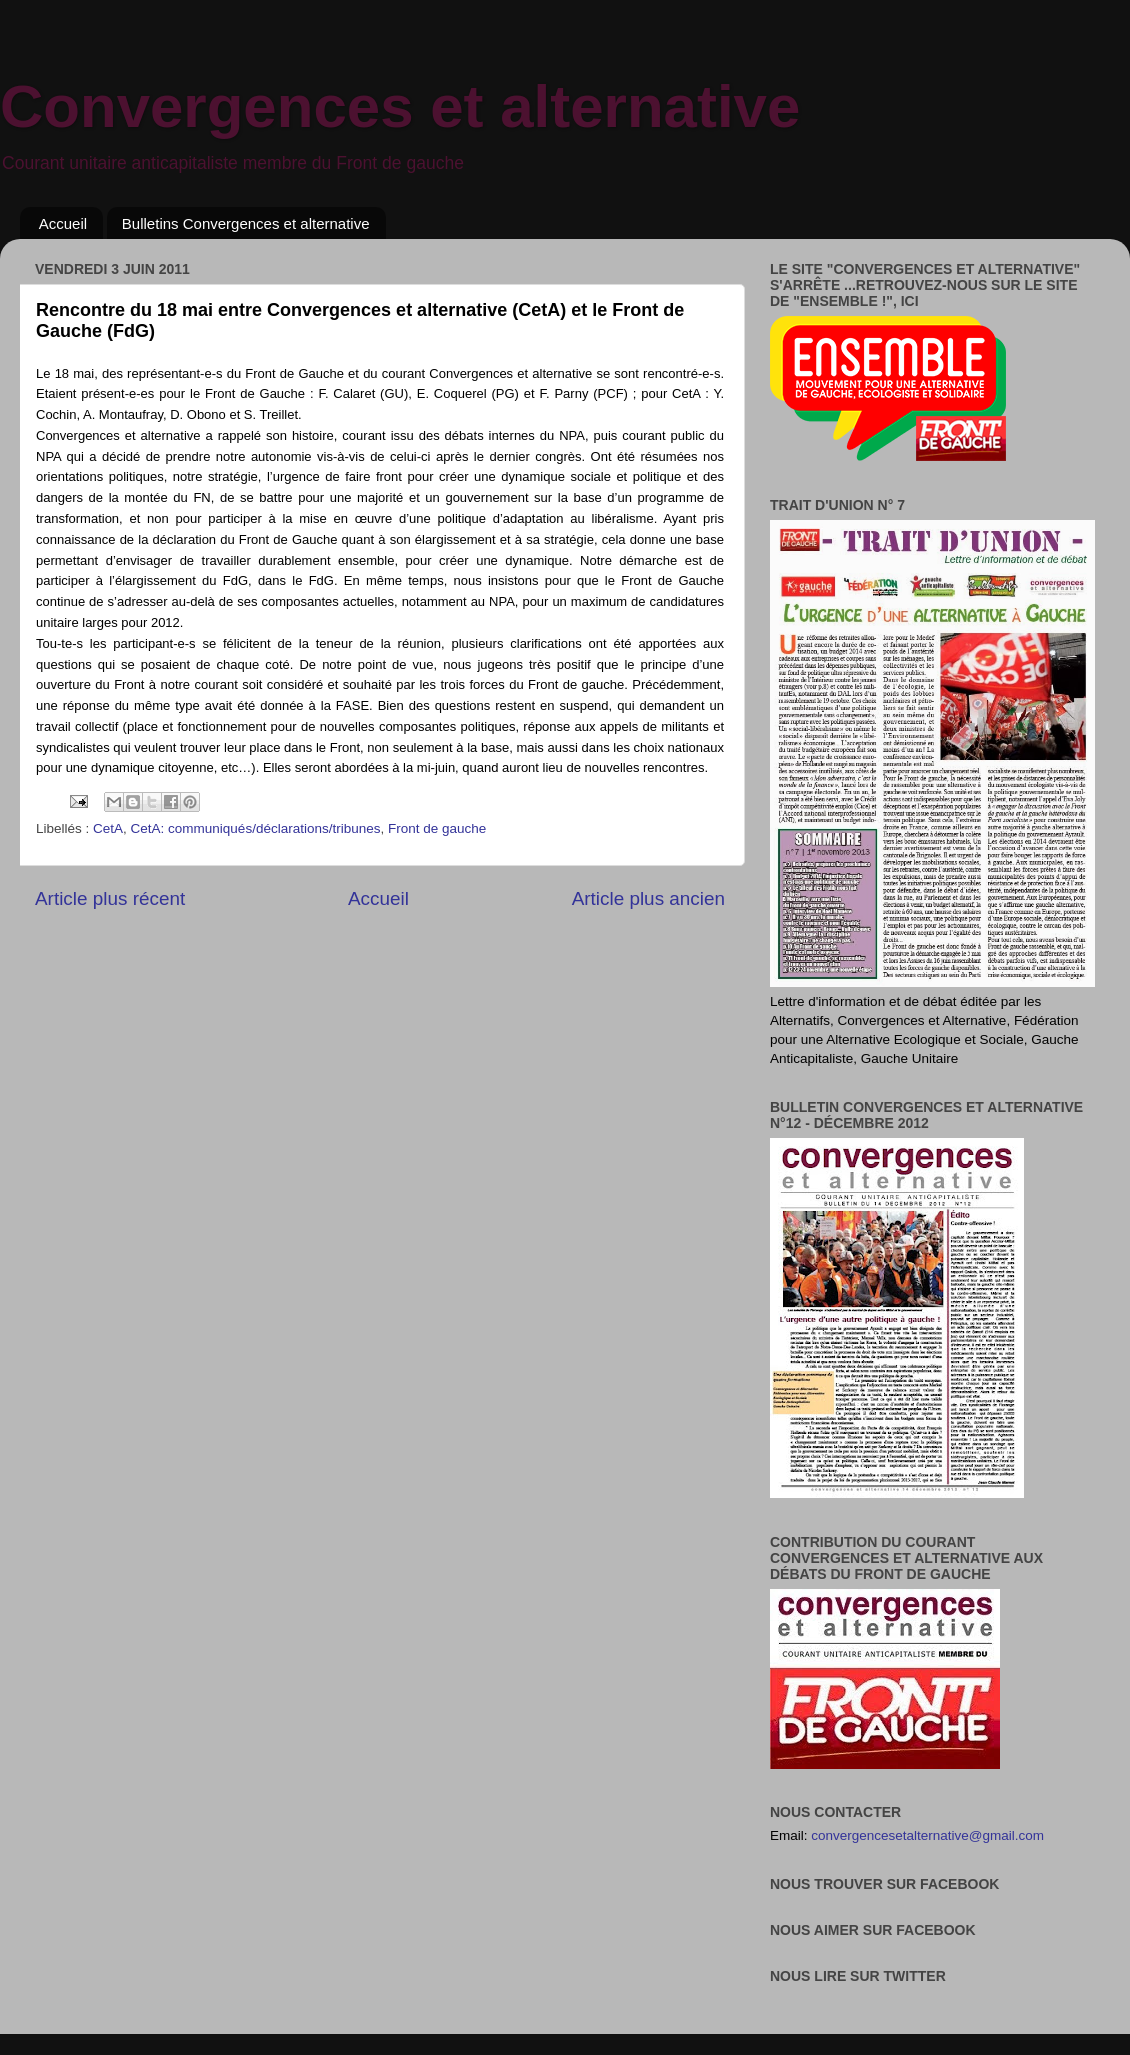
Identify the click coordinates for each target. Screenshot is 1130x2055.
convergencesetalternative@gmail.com (927, 1835)
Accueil (63, 223)
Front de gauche (437, 828)
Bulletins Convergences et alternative (246, 223)
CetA (108, 828)
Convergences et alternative (400, 106)
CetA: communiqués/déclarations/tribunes (256, 828)
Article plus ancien (648, 898)
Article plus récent (110, 898)
